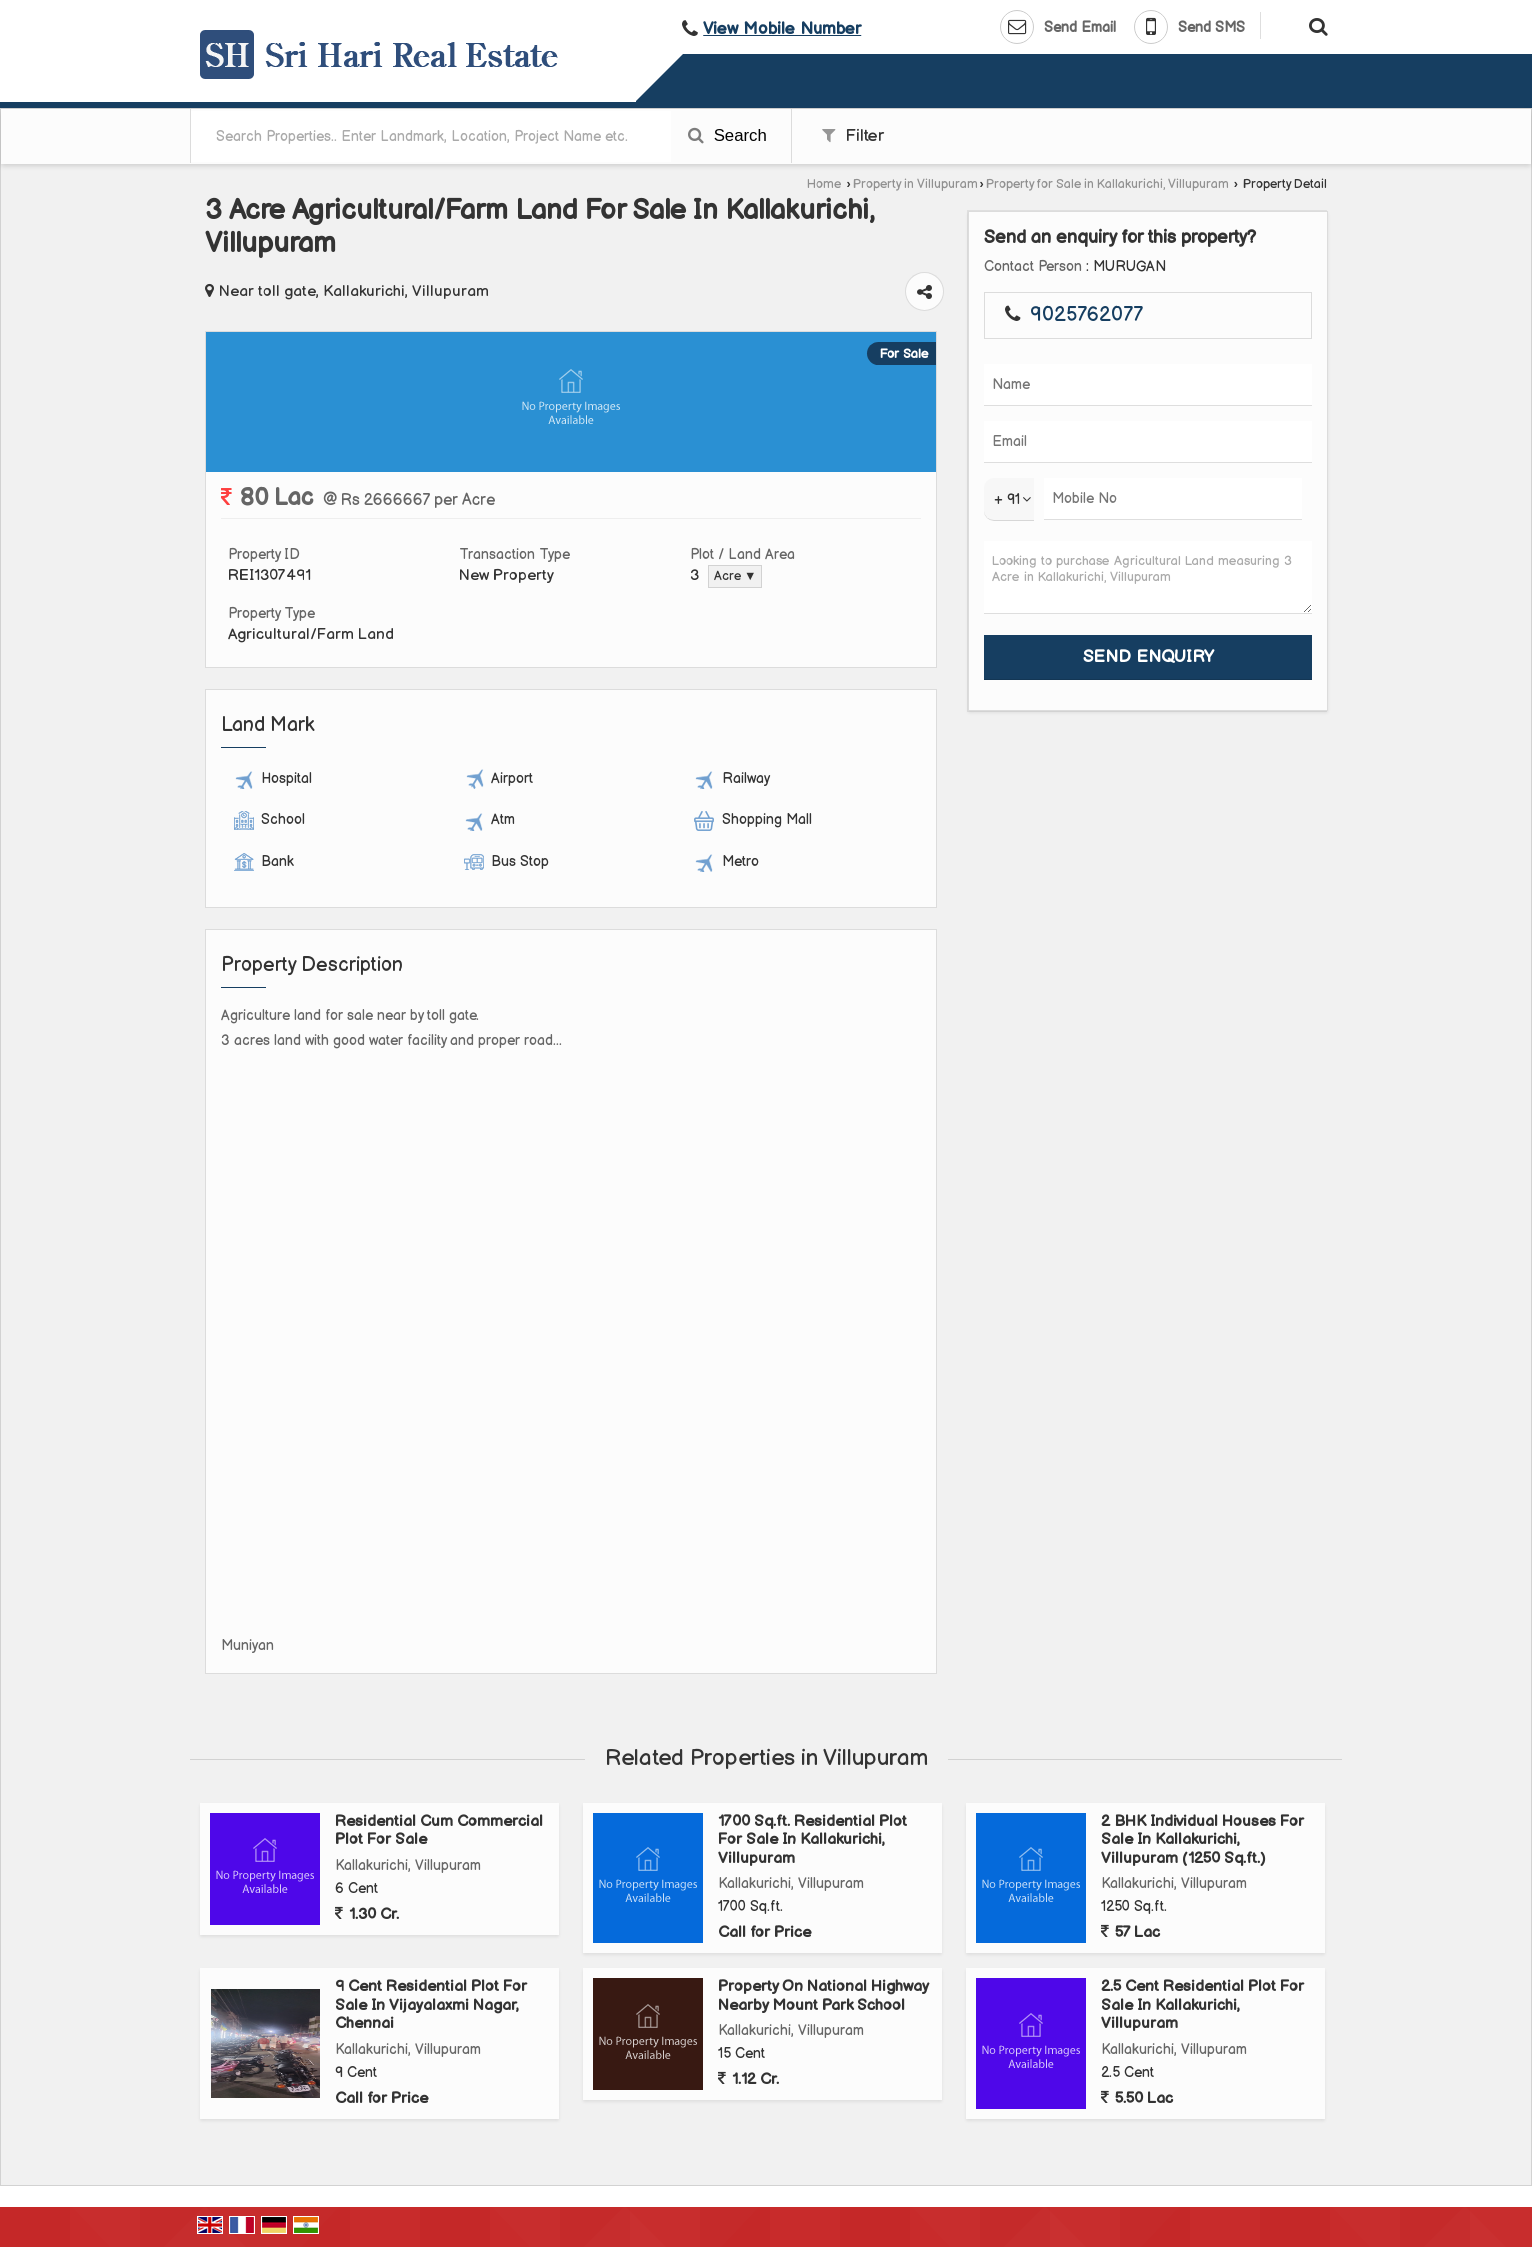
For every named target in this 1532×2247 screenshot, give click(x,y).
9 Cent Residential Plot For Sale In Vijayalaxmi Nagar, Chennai (431, 2005)
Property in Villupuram (915, 184)
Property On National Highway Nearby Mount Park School (823, 1995)
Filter (853, 136)
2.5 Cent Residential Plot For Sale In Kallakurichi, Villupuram (1202, 2005)
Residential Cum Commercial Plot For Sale (439, 1830)
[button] (782, 29)
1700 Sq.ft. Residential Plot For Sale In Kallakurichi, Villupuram (812, 1840)
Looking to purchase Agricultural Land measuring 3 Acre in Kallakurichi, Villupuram (1148, 577)
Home (824, 184)
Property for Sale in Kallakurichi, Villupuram (1107, 184)
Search (727, 135)
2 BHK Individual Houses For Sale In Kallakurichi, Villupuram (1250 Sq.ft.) (1202, 1840)
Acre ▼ (735, 576)
